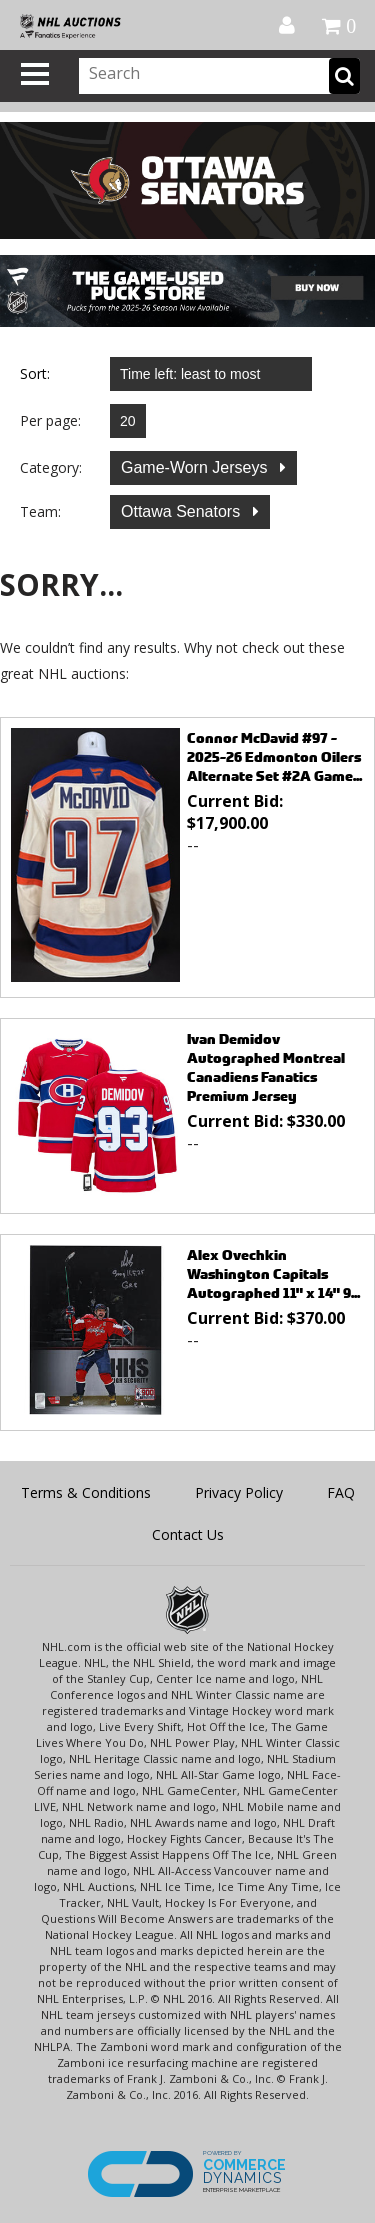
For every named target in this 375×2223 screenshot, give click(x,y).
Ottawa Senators (183, 511)
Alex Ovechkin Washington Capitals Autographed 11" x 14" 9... (273, 1273)
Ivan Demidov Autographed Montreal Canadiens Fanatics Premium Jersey (266, 1067)
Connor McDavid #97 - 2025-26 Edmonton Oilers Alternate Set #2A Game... (274, 756)
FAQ (341, 1492)
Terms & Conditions (86, 1492)
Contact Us (188, 1534)
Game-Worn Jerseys (196, 467)
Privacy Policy (239, 1492)
